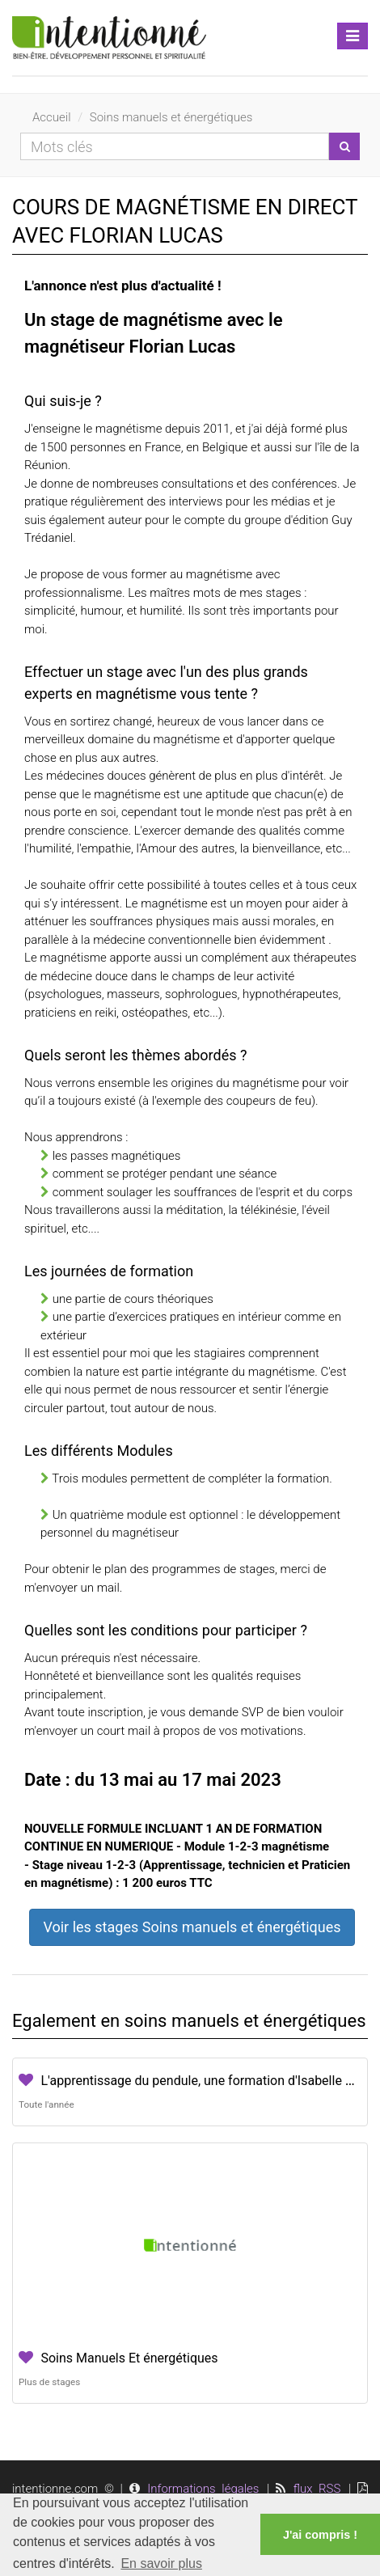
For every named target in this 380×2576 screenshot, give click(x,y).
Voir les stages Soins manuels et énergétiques (191, 1926)
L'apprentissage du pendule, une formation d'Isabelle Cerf (204, 2080)
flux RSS (317, 2488)
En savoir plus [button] (161, 2563)
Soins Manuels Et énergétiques (128, 2358)
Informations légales (203, 2488)
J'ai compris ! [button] (320, 2534)
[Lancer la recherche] (344, 146)
